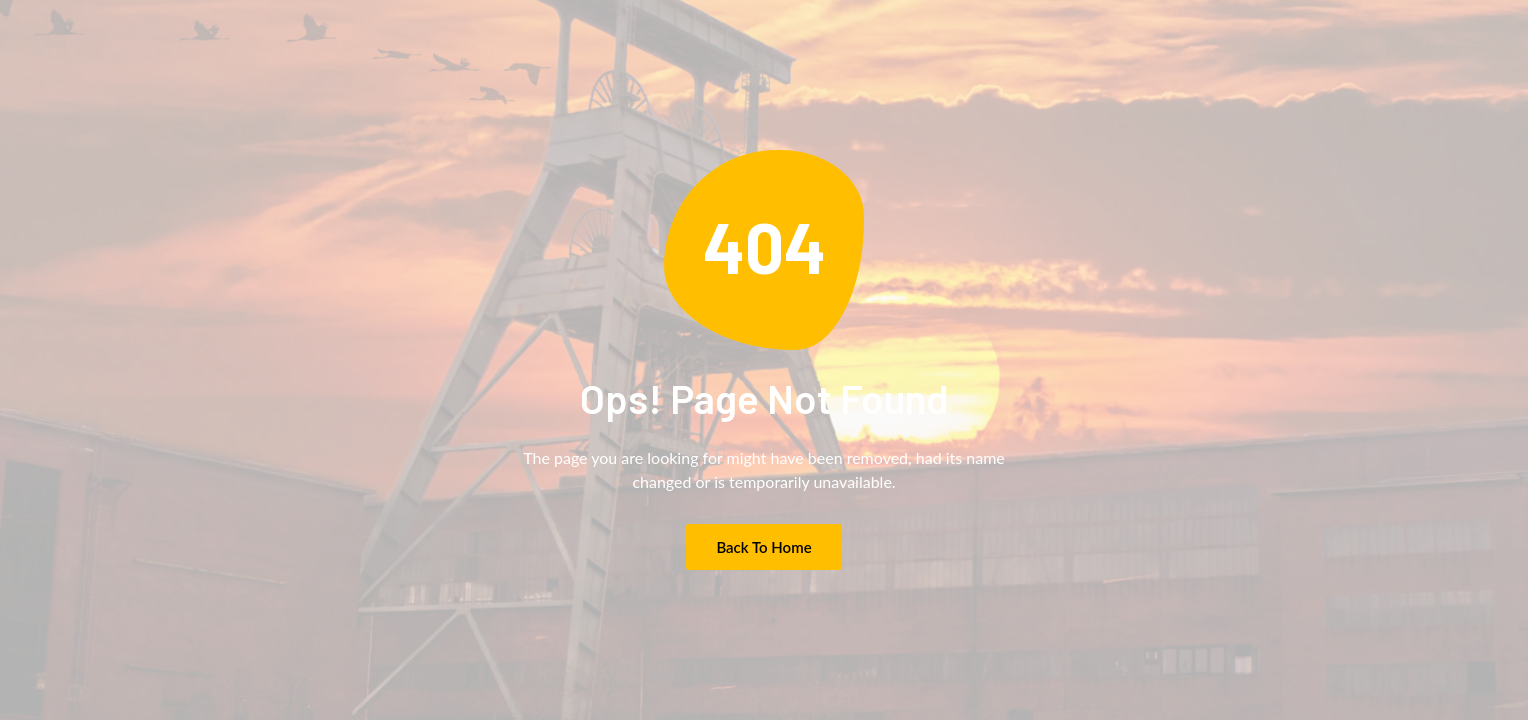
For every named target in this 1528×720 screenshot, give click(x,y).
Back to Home (763, 547)
